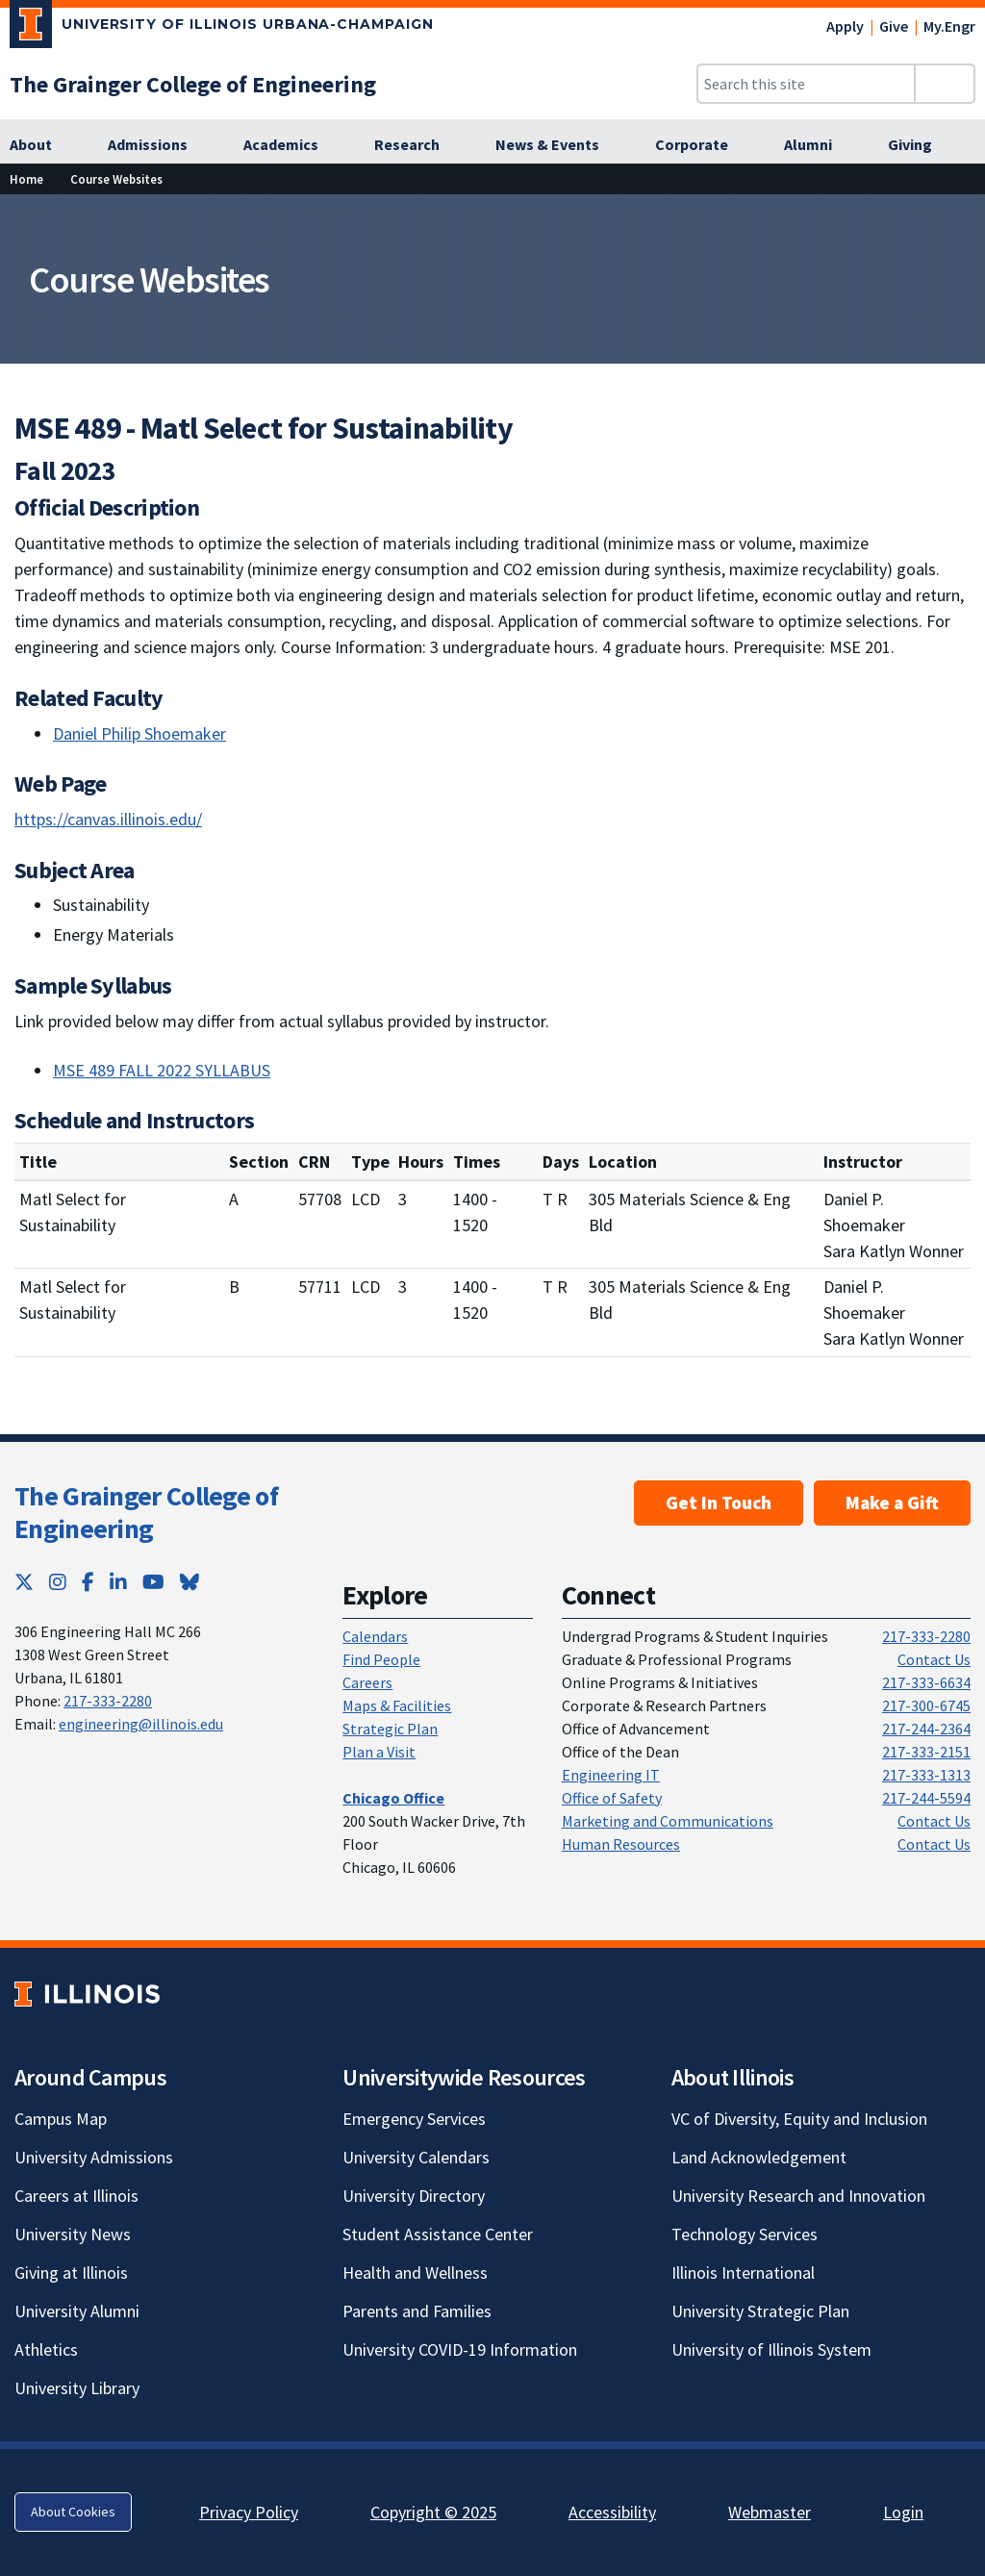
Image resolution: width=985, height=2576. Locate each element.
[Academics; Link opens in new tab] (291, 145)
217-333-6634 (926, 1682)
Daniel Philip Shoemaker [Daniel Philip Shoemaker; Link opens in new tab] (139, 733)
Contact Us (934, 1659)
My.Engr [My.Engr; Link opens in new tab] (949, 26)
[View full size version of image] (958, 214)
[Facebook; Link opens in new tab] (88, 1582)
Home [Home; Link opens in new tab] (26, 179)
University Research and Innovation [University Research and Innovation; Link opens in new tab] (798, 2196)
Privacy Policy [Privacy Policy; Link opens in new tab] (248, 2512)
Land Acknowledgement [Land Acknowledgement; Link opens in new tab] (758, 2157)
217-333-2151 (926, 1751)
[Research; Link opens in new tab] (417, 145)
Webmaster (769, 2512)
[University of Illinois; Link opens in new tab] (87, 1995)
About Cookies (73, 2511)
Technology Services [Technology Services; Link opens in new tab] (744, 2234)
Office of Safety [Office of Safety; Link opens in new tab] (612, 1797)
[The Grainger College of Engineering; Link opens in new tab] (193, 84)
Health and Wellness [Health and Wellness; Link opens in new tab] (415, 2272)
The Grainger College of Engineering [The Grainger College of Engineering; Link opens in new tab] (146, 1512)
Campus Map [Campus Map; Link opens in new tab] (60, 2119)
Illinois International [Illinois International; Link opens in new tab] (743, 2272)
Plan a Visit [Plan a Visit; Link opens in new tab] (379, 1751)
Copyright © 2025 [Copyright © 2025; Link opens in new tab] (433, 2512)
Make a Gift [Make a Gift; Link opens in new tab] (892, 1502)
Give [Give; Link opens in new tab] (893, 26)
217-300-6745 (926, 1705)
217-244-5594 (926, 1797)
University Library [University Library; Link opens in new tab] (76, 2388)
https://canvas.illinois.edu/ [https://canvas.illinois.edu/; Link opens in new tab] (108, 819)
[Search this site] (806, 83)
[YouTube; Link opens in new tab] (153, 1582)
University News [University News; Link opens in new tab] (72, 2234)
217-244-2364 (926, 1728)
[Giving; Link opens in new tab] (920, 145)
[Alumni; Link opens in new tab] (818, 145)
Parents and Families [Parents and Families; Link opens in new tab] (417, 2311)
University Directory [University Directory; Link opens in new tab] (413, 2196)
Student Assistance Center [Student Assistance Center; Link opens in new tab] (437, 2234)
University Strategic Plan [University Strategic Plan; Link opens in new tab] (760, 2311)
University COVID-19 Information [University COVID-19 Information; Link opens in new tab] (459, 2349)
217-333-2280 (107, 1700)
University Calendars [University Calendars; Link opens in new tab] (416, 2157)
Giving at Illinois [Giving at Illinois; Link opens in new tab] (71, 2272)
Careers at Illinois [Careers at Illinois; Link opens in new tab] (76, 2196)
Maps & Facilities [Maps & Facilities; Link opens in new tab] (396, 1705)
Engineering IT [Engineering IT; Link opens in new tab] (611, 1774)
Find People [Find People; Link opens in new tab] (381, 1659)
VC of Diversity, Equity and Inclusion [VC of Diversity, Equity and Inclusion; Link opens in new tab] (799, 2119)
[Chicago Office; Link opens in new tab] (393, 1797)
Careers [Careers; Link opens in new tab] (367, 1682)
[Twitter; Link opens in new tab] (24, 1582)
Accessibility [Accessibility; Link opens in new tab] (612, 2512)
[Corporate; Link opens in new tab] (702, 145)
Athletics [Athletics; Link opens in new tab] (46, 2349)
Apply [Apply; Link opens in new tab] (845, 26)
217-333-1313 (926, 1774)
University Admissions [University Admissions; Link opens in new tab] (93, 2157)
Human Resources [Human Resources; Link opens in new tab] (621, 1844)
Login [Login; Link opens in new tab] (903, 2512)
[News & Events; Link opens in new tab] (558, 145)
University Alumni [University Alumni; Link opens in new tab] (76, 2311)
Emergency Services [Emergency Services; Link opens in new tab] (414, 2119)
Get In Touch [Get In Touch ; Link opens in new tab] (718, 1502)
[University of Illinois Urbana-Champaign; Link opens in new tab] (222, 28)
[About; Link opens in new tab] (41, 145)
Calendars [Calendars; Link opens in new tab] (375, 1636)
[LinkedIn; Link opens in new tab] (118, 1582)
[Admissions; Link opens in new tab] (158, 145)
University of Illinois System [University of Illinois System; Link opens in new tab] (771, 2349)
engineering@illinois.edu (141, 1723)
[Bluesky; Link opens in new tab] (189, 1582)
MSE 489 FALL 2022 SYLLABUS (161, 1070)
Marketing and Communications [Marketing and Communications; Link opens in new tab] (667, 1821)
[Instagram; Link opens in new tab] (57, 1582)
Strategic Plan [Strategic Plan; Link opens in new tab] (390, 1728)
